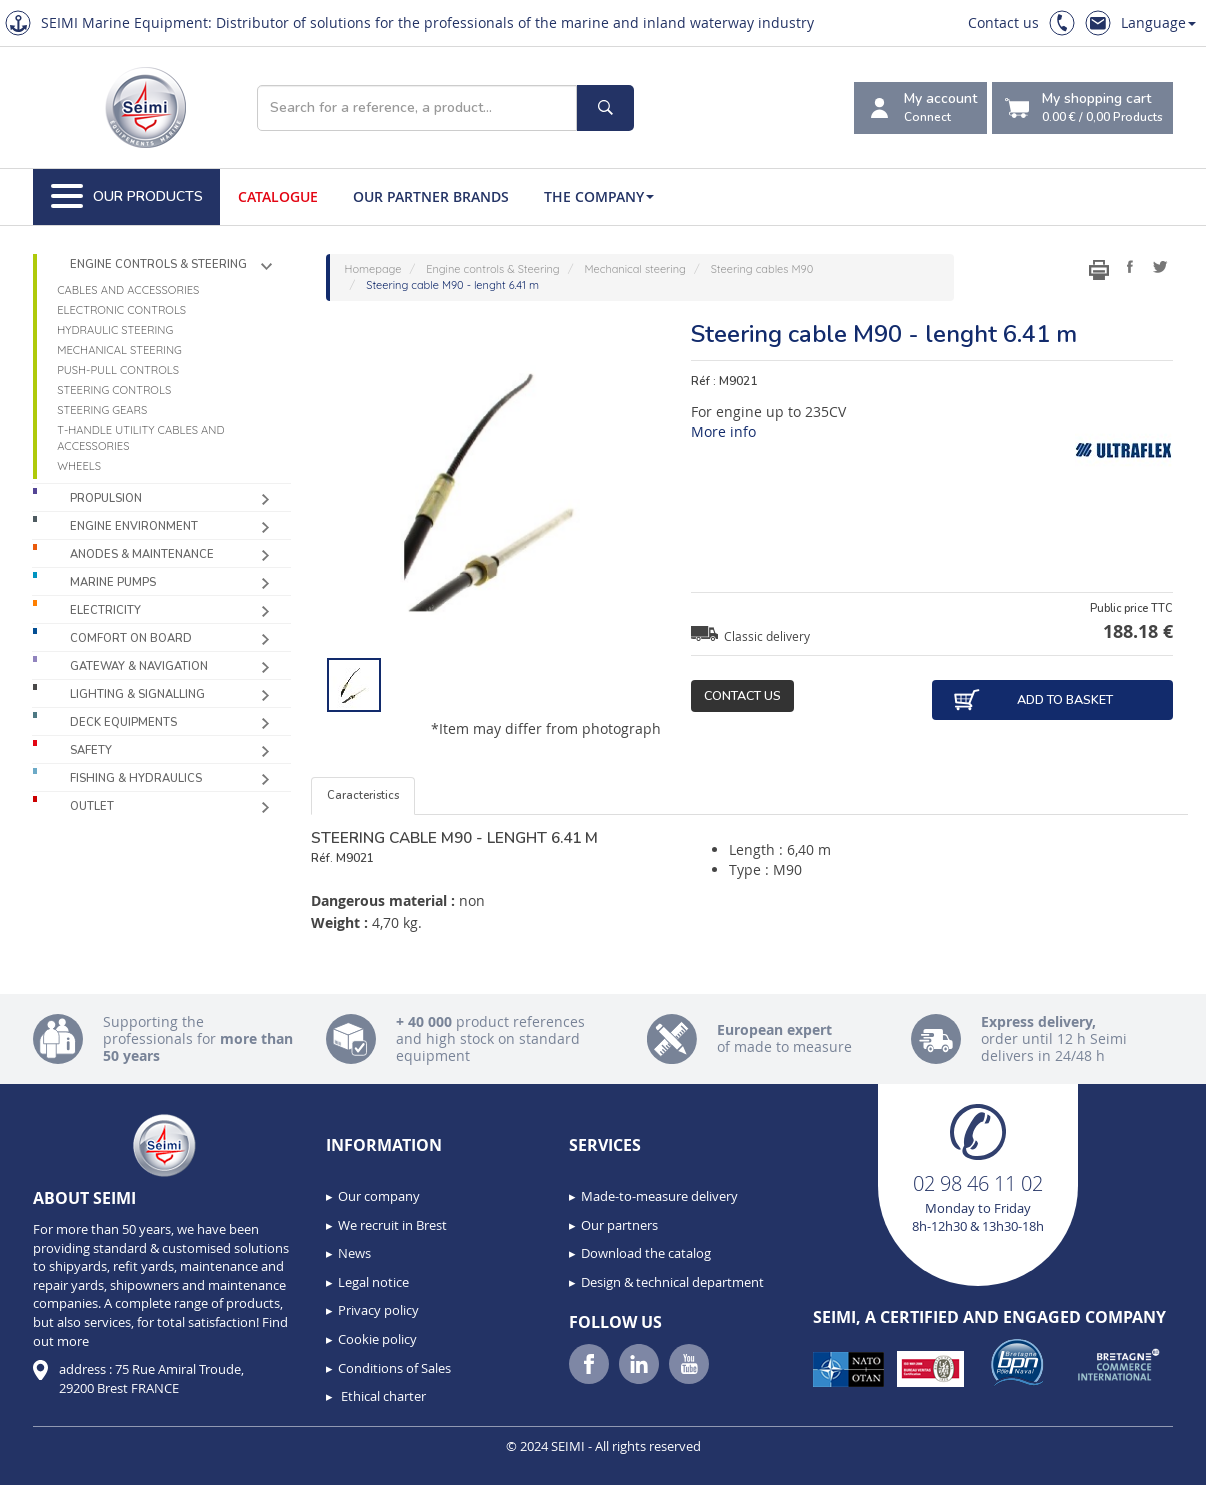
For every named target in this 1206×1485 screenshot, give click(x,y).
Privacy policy (378, 1310)
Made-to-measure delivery (659, 1196)
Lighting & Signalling (137, 694)
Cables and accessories (128, 290)
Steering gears (102, 410)
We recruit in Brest (392, 1225)
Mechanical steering (119, 350)
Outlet (92, 806)
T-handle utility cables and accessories (140, 438)
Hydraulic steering (115, 330)
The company (599, 196)
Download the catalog (646, 1253)
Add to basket (1032, 700)
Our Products (127, 197)
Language (1158, 22)
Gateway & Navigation (139, 666)
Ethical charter (382, 1396)
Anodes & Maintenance (142, 554)
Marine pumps (113, 582)
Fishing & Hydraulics (136, 778)
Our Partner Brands (431, 196)
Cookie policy (377, 1339)
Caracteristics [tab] (363, 795)
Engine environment (134, 526)
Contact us (1003, 22)
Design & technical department (672, 1282)
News (354, 1253)
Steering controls (114, 390)
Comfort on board (131, 638)
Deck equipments (123, 722)
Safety (91, 750)
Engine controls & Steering (158, 264)
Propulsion (106, 498)
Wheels (79, 466)
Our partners (619, 1225)
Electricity (105, 610)
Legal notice (373, 1282)
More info (723, 431)
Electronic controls (121, 310)
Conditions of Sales (394, 1368)
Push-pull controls (118, 370)
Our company (379, 1196)
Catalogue (278, 196)
